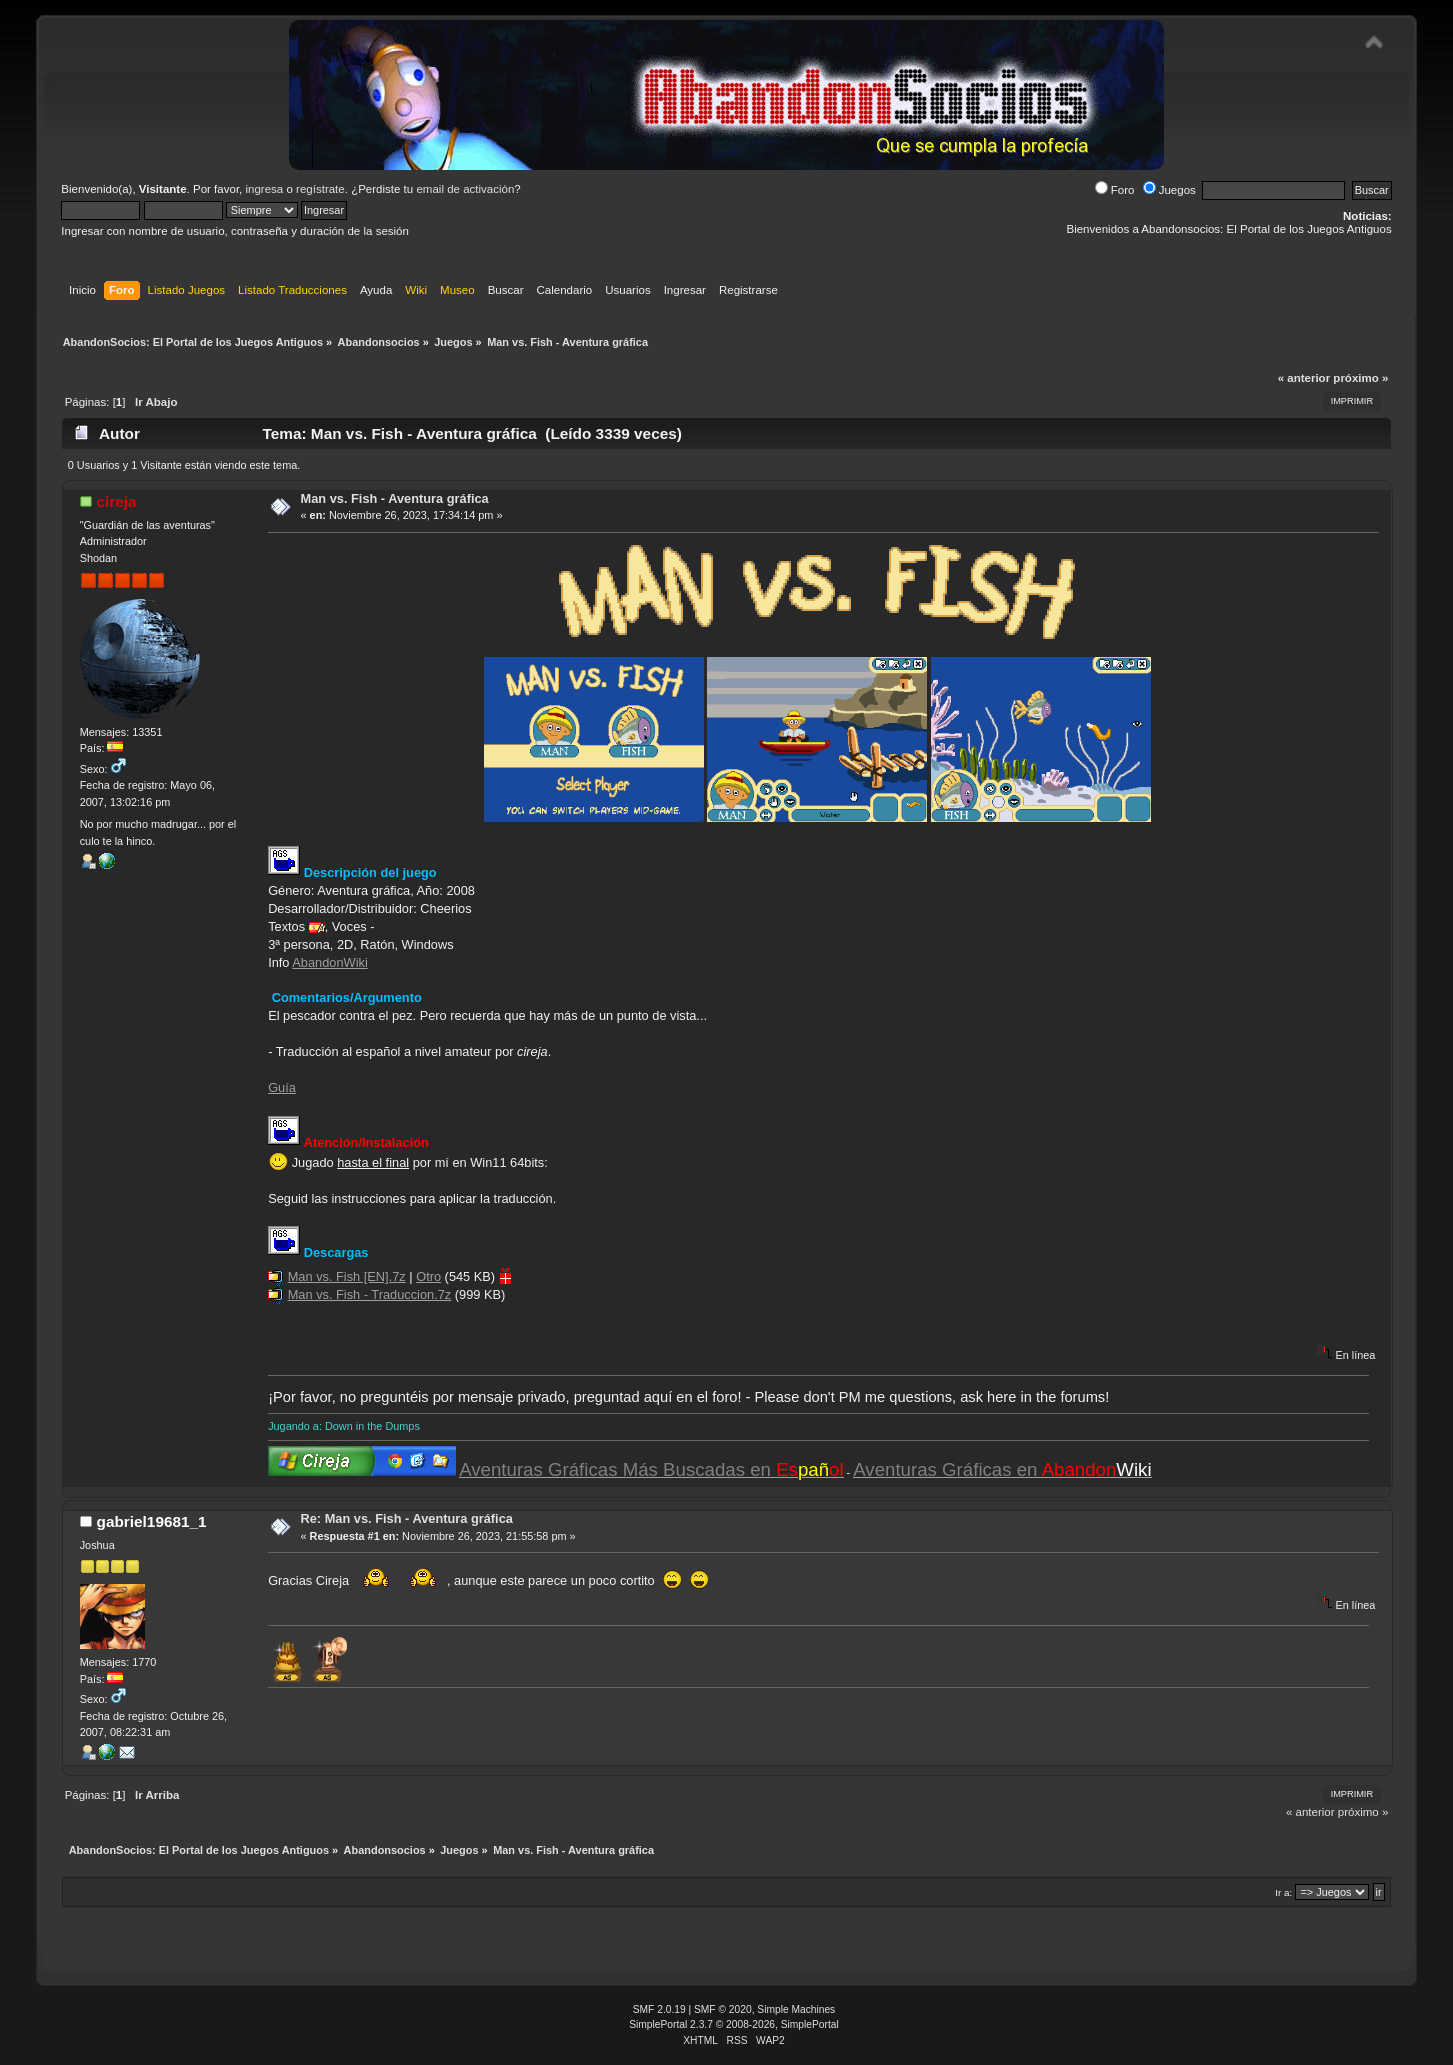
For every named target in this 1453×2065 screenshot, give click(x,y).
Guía (282, 1087)
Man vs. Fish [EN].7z (347, 1276)
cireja (117, 501)
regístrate (320, 189)
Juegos (1169, 190)
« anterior (1304, 378)
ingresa (264, 189)
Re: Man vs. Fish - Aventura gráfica (407, 1518)
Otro (428, 1276)
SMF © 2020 (723, 2009)
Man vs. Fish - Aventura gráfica (395, 498)
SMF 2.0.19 (659, 2009)
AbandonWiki (329, 962)
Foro (1115, 190)
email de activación (465, 189)
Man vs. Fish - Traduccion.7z (370, 1294)
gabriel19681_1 (152, 1521)
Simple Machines (796, 2009)
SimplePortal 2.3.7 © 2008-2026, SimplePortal (734, 2024)
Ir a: (1283, 1892)
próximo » (1360, 378)
